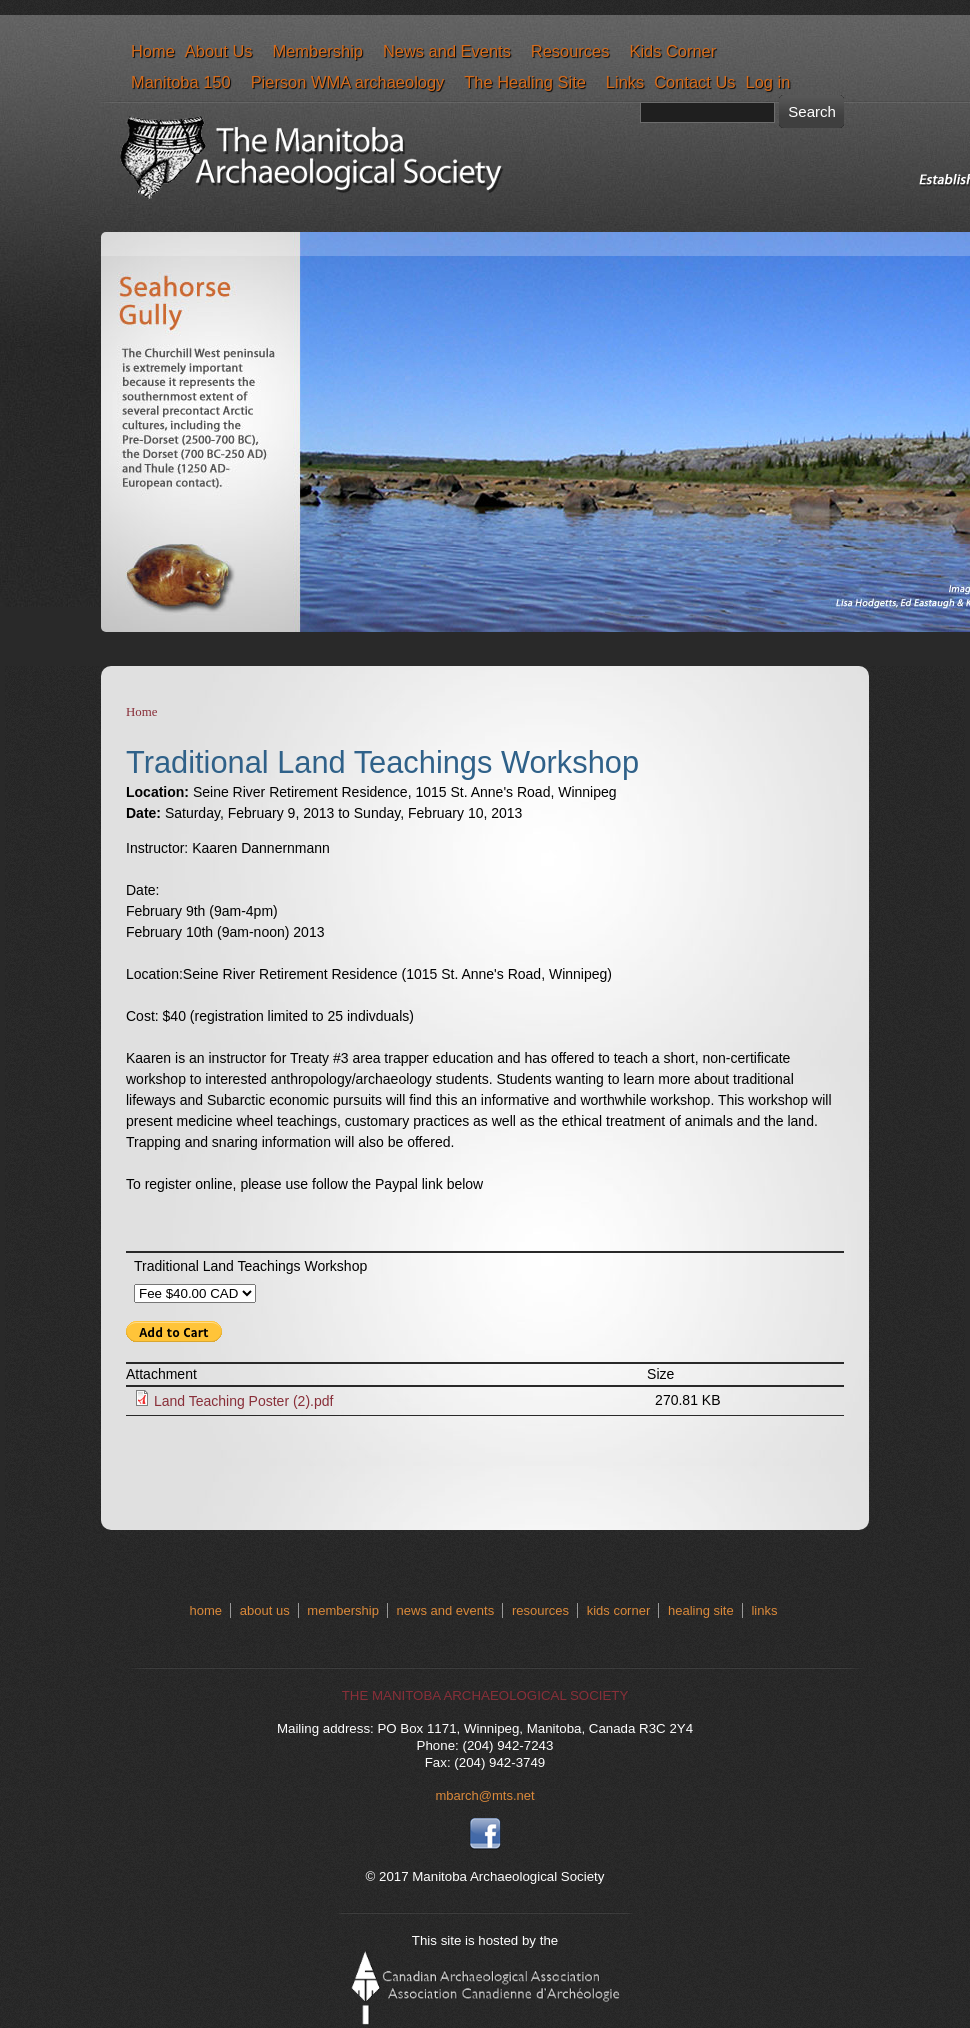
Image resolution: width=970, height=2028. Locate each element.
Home (153, 51)
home (206, 1610)
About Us (219, 51)
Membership (317, 51)
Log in (768, 82)
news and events (446, 1610)
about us (265, 1610)
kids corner (619, 1610)
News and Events (447, 51)
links (764, 1610)
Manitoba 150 (181, 82)
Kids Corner (672, 51)
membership (343, 1610)
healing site (701, 1610)
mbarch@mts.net (484, 1795)
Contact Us (694, 82)
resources (540, 1610)
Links (625, 82)
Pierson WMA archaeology (348, 82)
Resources (570, 51)
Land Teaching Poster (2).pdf (244, 1401)
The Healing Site (525, 82)
